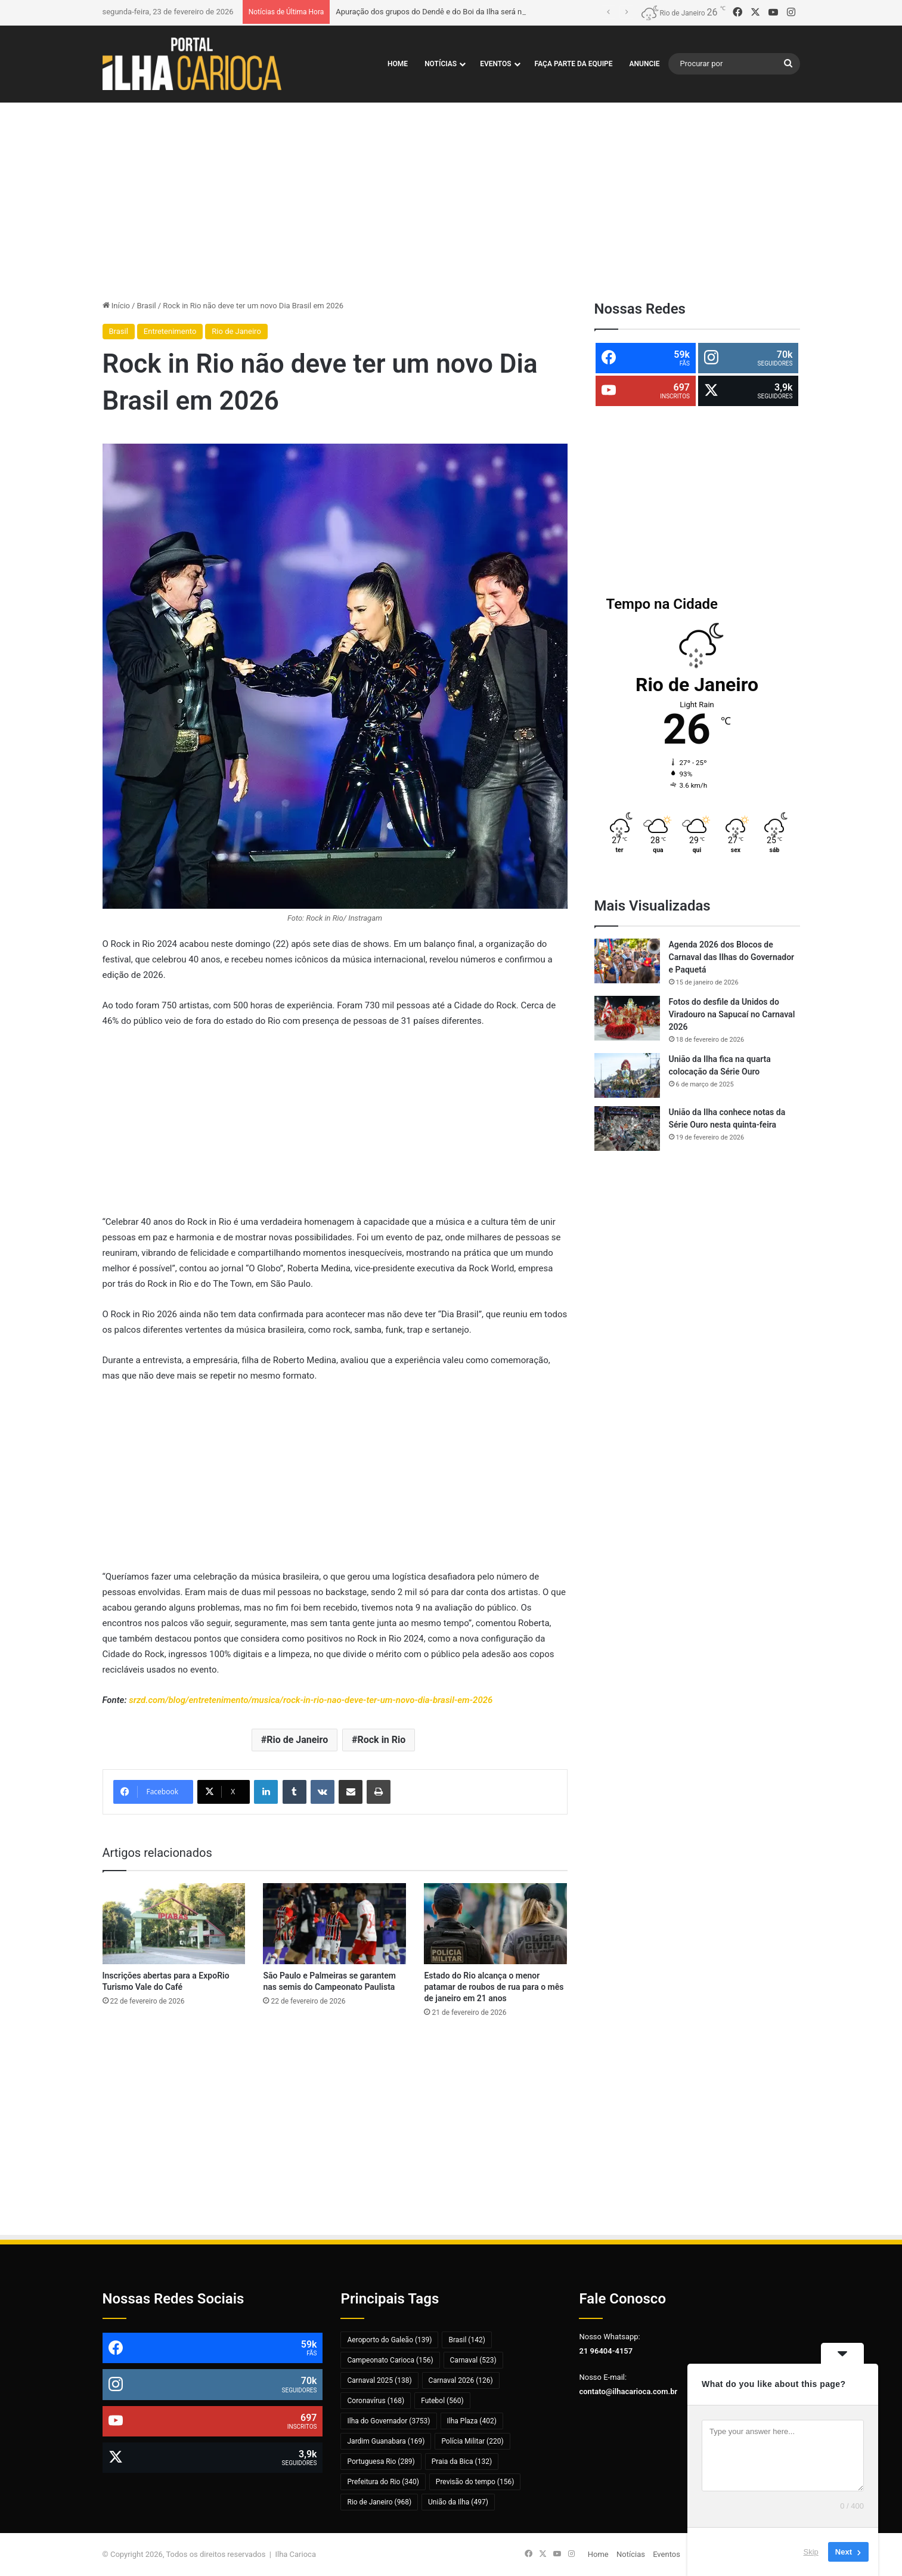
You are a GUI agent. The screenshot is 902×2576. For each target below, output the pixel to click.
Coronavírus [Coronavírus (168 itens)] (375, 2401)
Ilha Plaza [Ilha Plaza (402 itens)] (472, 2421)
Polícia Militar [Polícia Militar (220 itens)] (472, 2441)
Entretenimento (170, 331)
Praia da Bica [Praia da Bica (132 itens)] (462, 2461)
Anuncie (645, 64)
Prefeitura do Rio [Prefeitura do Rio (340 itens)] (383, 2482)
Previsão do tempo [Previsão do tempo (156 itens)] (475, 2482)
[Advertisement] (451, 197)
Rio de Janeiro (236, 331)
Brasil (146, 305)
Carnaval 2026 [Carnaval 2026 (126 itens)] (461, 2380)
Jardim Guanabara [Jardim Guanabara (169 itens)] (385, 2441)
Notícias (440, 64)
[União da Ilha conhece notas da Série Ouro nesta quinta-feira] (627, 1128)
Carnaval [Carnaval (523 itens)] (473, 2360)
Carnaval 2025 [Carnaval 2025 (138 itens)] (379, 2380)
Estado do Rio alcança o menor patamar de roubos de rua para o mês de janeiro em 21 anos (493, 1987)
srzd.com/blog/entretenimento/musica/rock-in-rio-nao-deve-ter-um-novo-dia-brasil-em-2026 (310, 1700)
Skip (811, 2551)
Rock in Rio (381, 1739)
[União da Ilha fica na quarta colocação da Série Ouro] (627, 1075)
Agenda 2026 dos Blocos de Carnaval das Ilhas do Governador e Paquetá (732, 957)
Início (117, 305)
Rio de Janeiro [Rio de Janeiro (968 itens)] (379, 2502)
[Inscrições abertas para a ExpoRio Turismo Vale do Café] (174, 1923)
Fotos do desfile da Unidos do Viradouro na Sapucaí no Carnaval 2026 (732, 1014)
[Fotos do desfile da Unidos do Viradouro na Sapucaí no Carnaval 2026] (627, 1018)
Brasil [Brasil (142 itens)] (466, 2340)
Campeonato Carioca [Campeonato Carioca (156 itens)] (390, 2360)
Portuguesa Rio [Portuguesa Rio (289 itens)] (380, 2461)
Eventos (495, 64)
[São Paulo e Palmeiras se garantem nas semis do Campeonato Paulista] (334, 1923)
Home (398, 64)
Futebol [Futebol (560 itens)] (442, 2401)
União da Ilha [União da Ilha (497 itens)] (458, 2502)
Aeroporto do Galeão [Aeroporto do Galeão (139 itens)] (389, 2340)
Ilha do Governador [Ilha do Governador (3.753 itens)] (388, 2421)
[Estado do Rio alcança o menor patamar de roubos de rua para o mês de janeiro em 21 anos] (495, 1923)
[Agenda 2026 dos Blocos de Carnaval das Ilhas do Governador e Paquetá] (627, 961)
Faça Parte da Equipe (574, 64)
